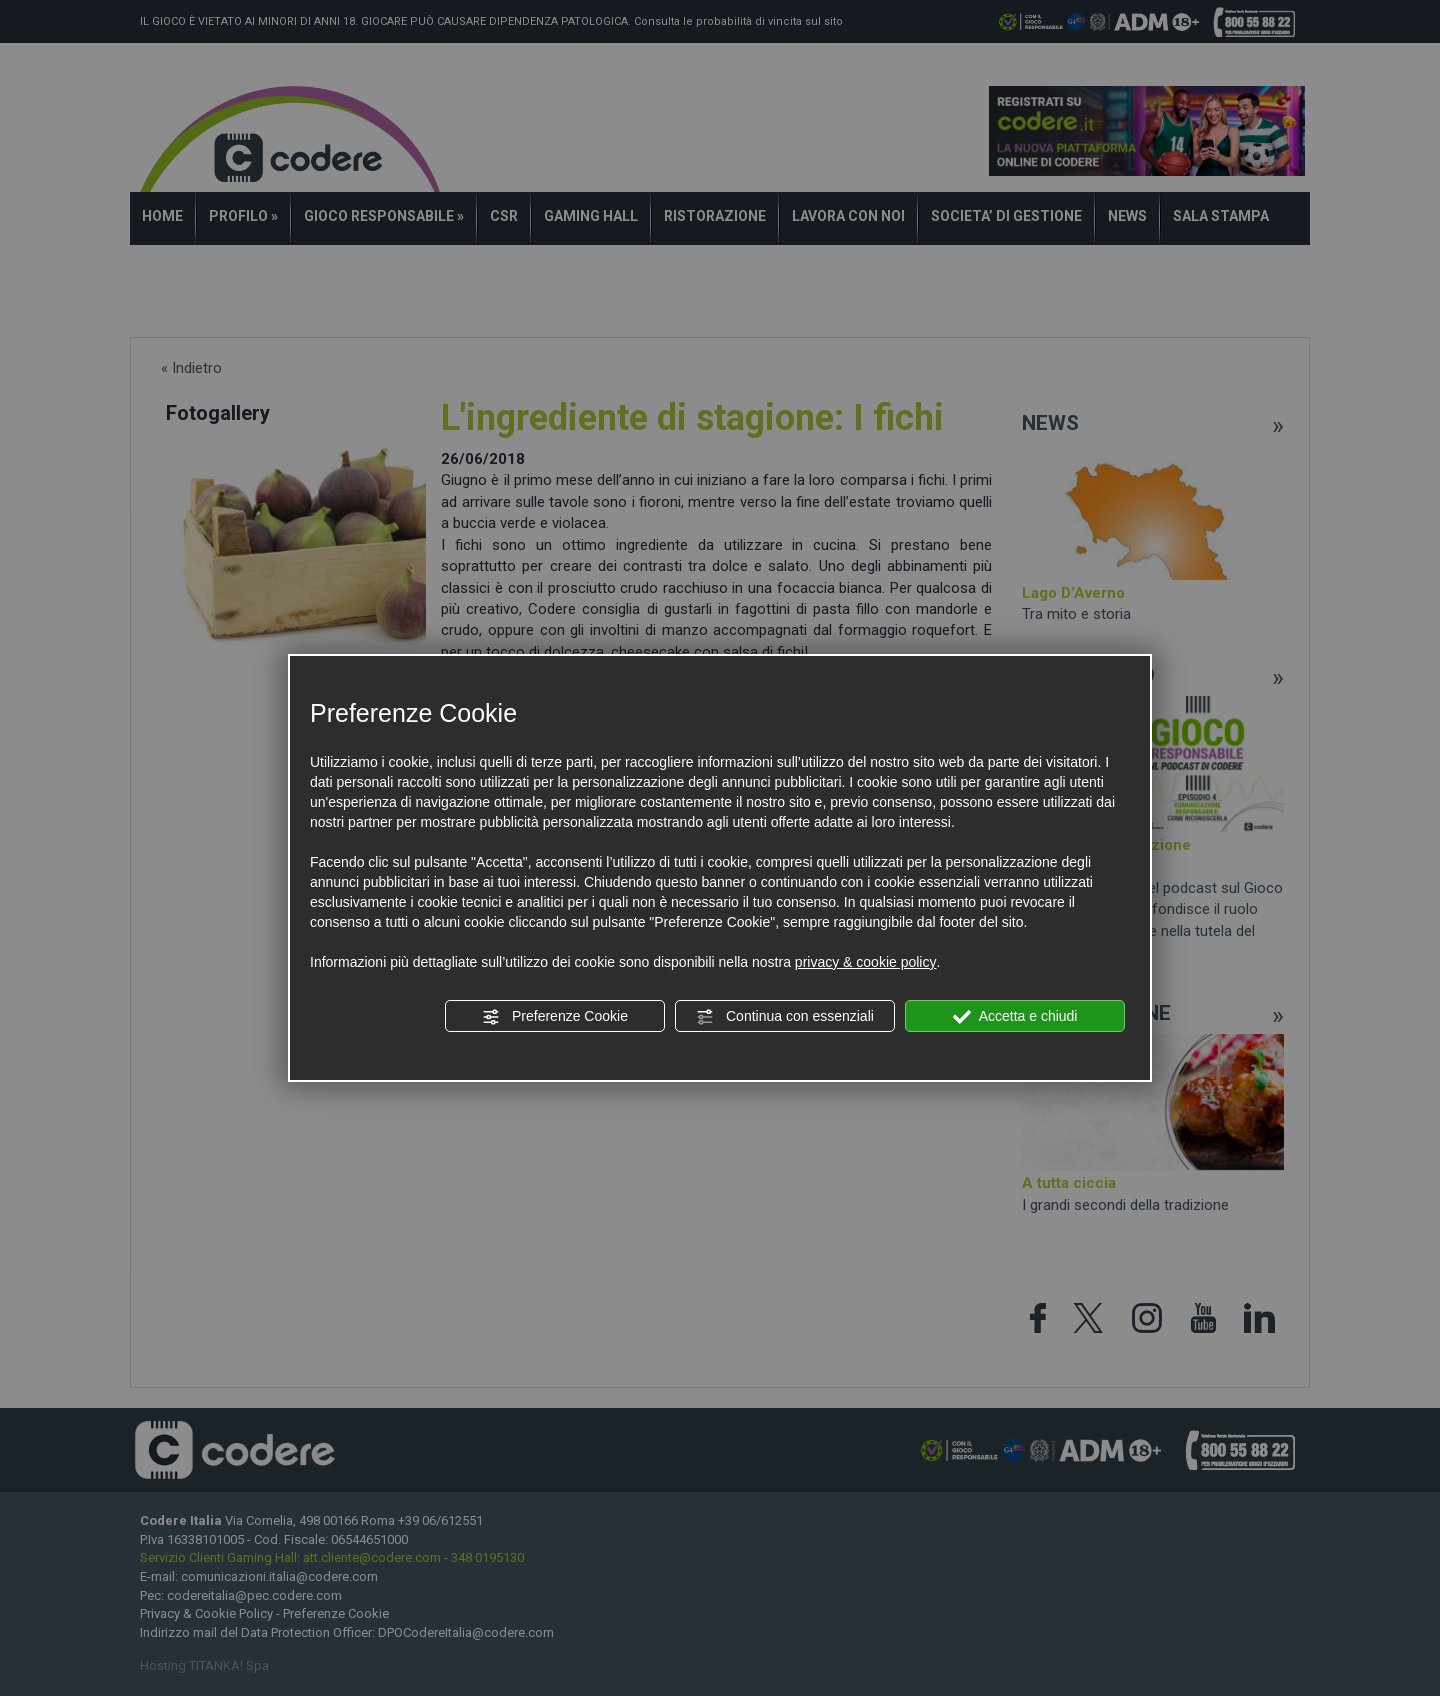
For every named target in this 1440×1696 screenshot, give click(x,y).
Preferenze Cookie (555, 1017)
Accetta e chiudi (1015, 1017)
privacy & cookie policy (866, 962)
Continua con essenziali (785, 1017)
